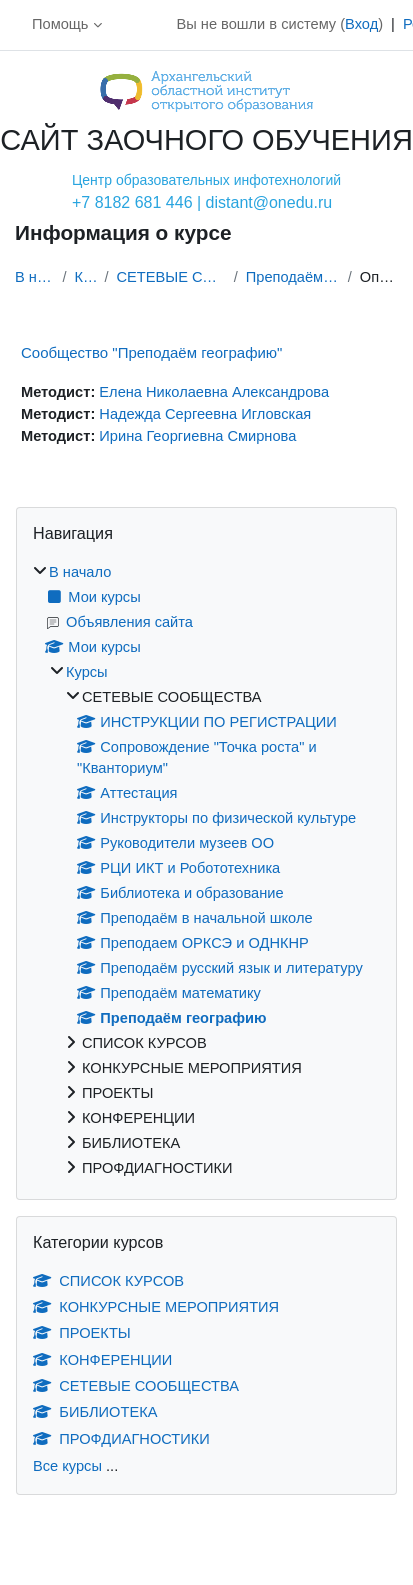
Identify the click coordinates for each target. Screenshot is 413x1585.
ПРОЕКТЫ (82, 1333)
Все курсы (67, 1466)
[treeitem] (206, 871)
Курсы (86, 277)
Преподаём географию (293, 277)
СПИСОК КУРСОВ (108, 1281)
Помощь (60, 24)
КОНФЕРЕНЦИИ (102, 1360)
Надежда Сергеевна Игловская (205, 414)
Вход (361, 24)
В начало (34, 277)
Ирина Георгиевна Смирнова (197, 436)
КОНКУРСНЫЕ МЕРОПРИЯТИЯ (156, 1307)
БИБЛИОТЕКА (95, 1412)
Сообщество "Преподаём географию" (151, 352)
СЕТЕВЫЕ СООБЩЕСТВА (171, 277)
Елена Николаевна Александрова (214, 392)
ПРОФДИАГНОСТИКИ (121, 1439)
